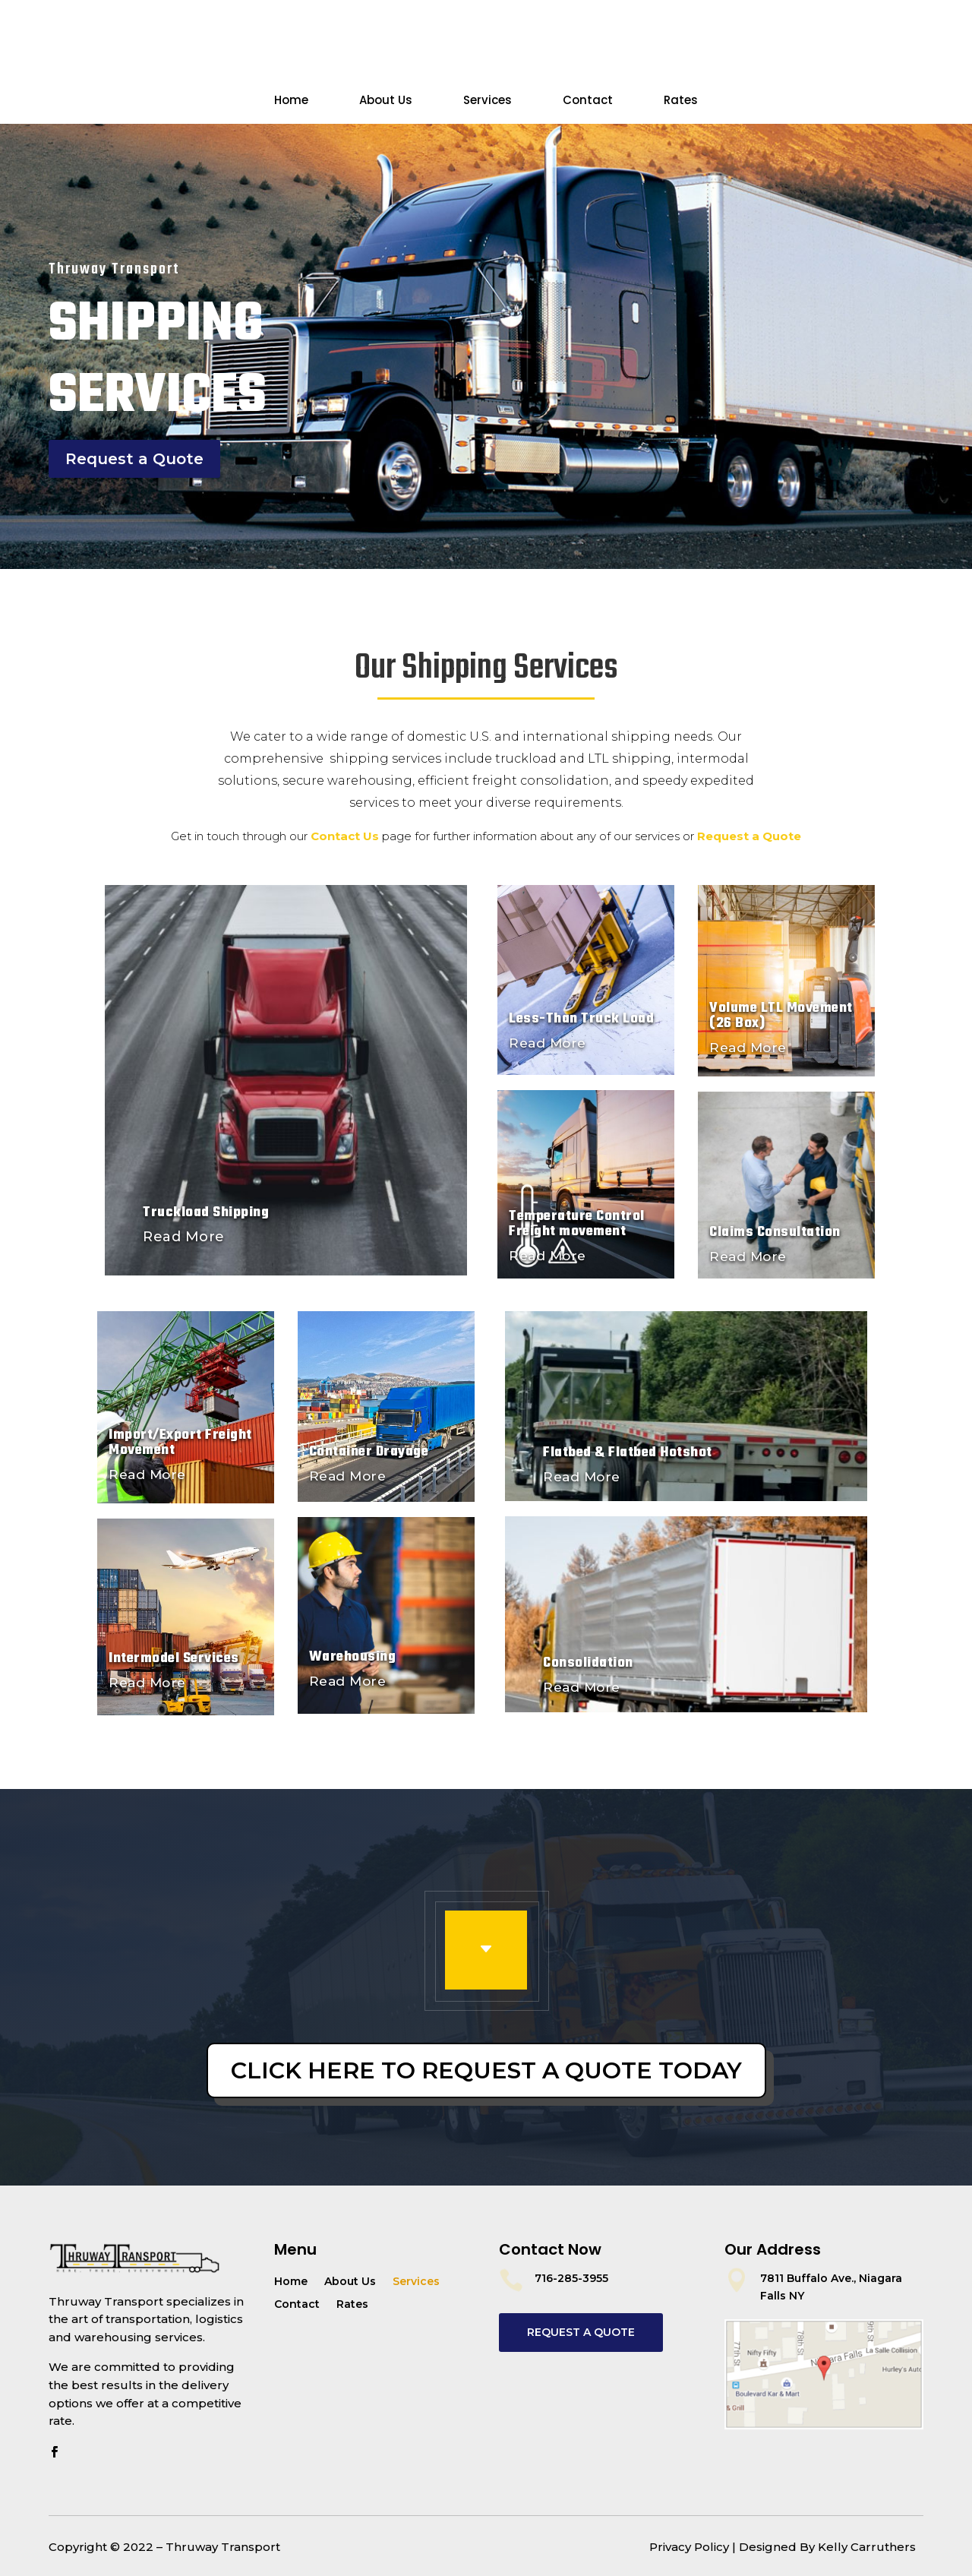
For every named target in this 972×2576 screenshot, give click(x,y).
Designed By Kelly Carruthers (827, 2547)
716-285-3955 (571, 2278)
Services (487, 101)
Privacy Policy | (692, 2547)
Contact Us (105, 54)
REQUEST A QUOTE (581, 2332)
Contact (588, 101)
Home (291, 101)
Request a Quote (843, 54)
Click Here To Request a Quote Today (486, 2070)
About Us (385, 101)
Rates (681, 101)
